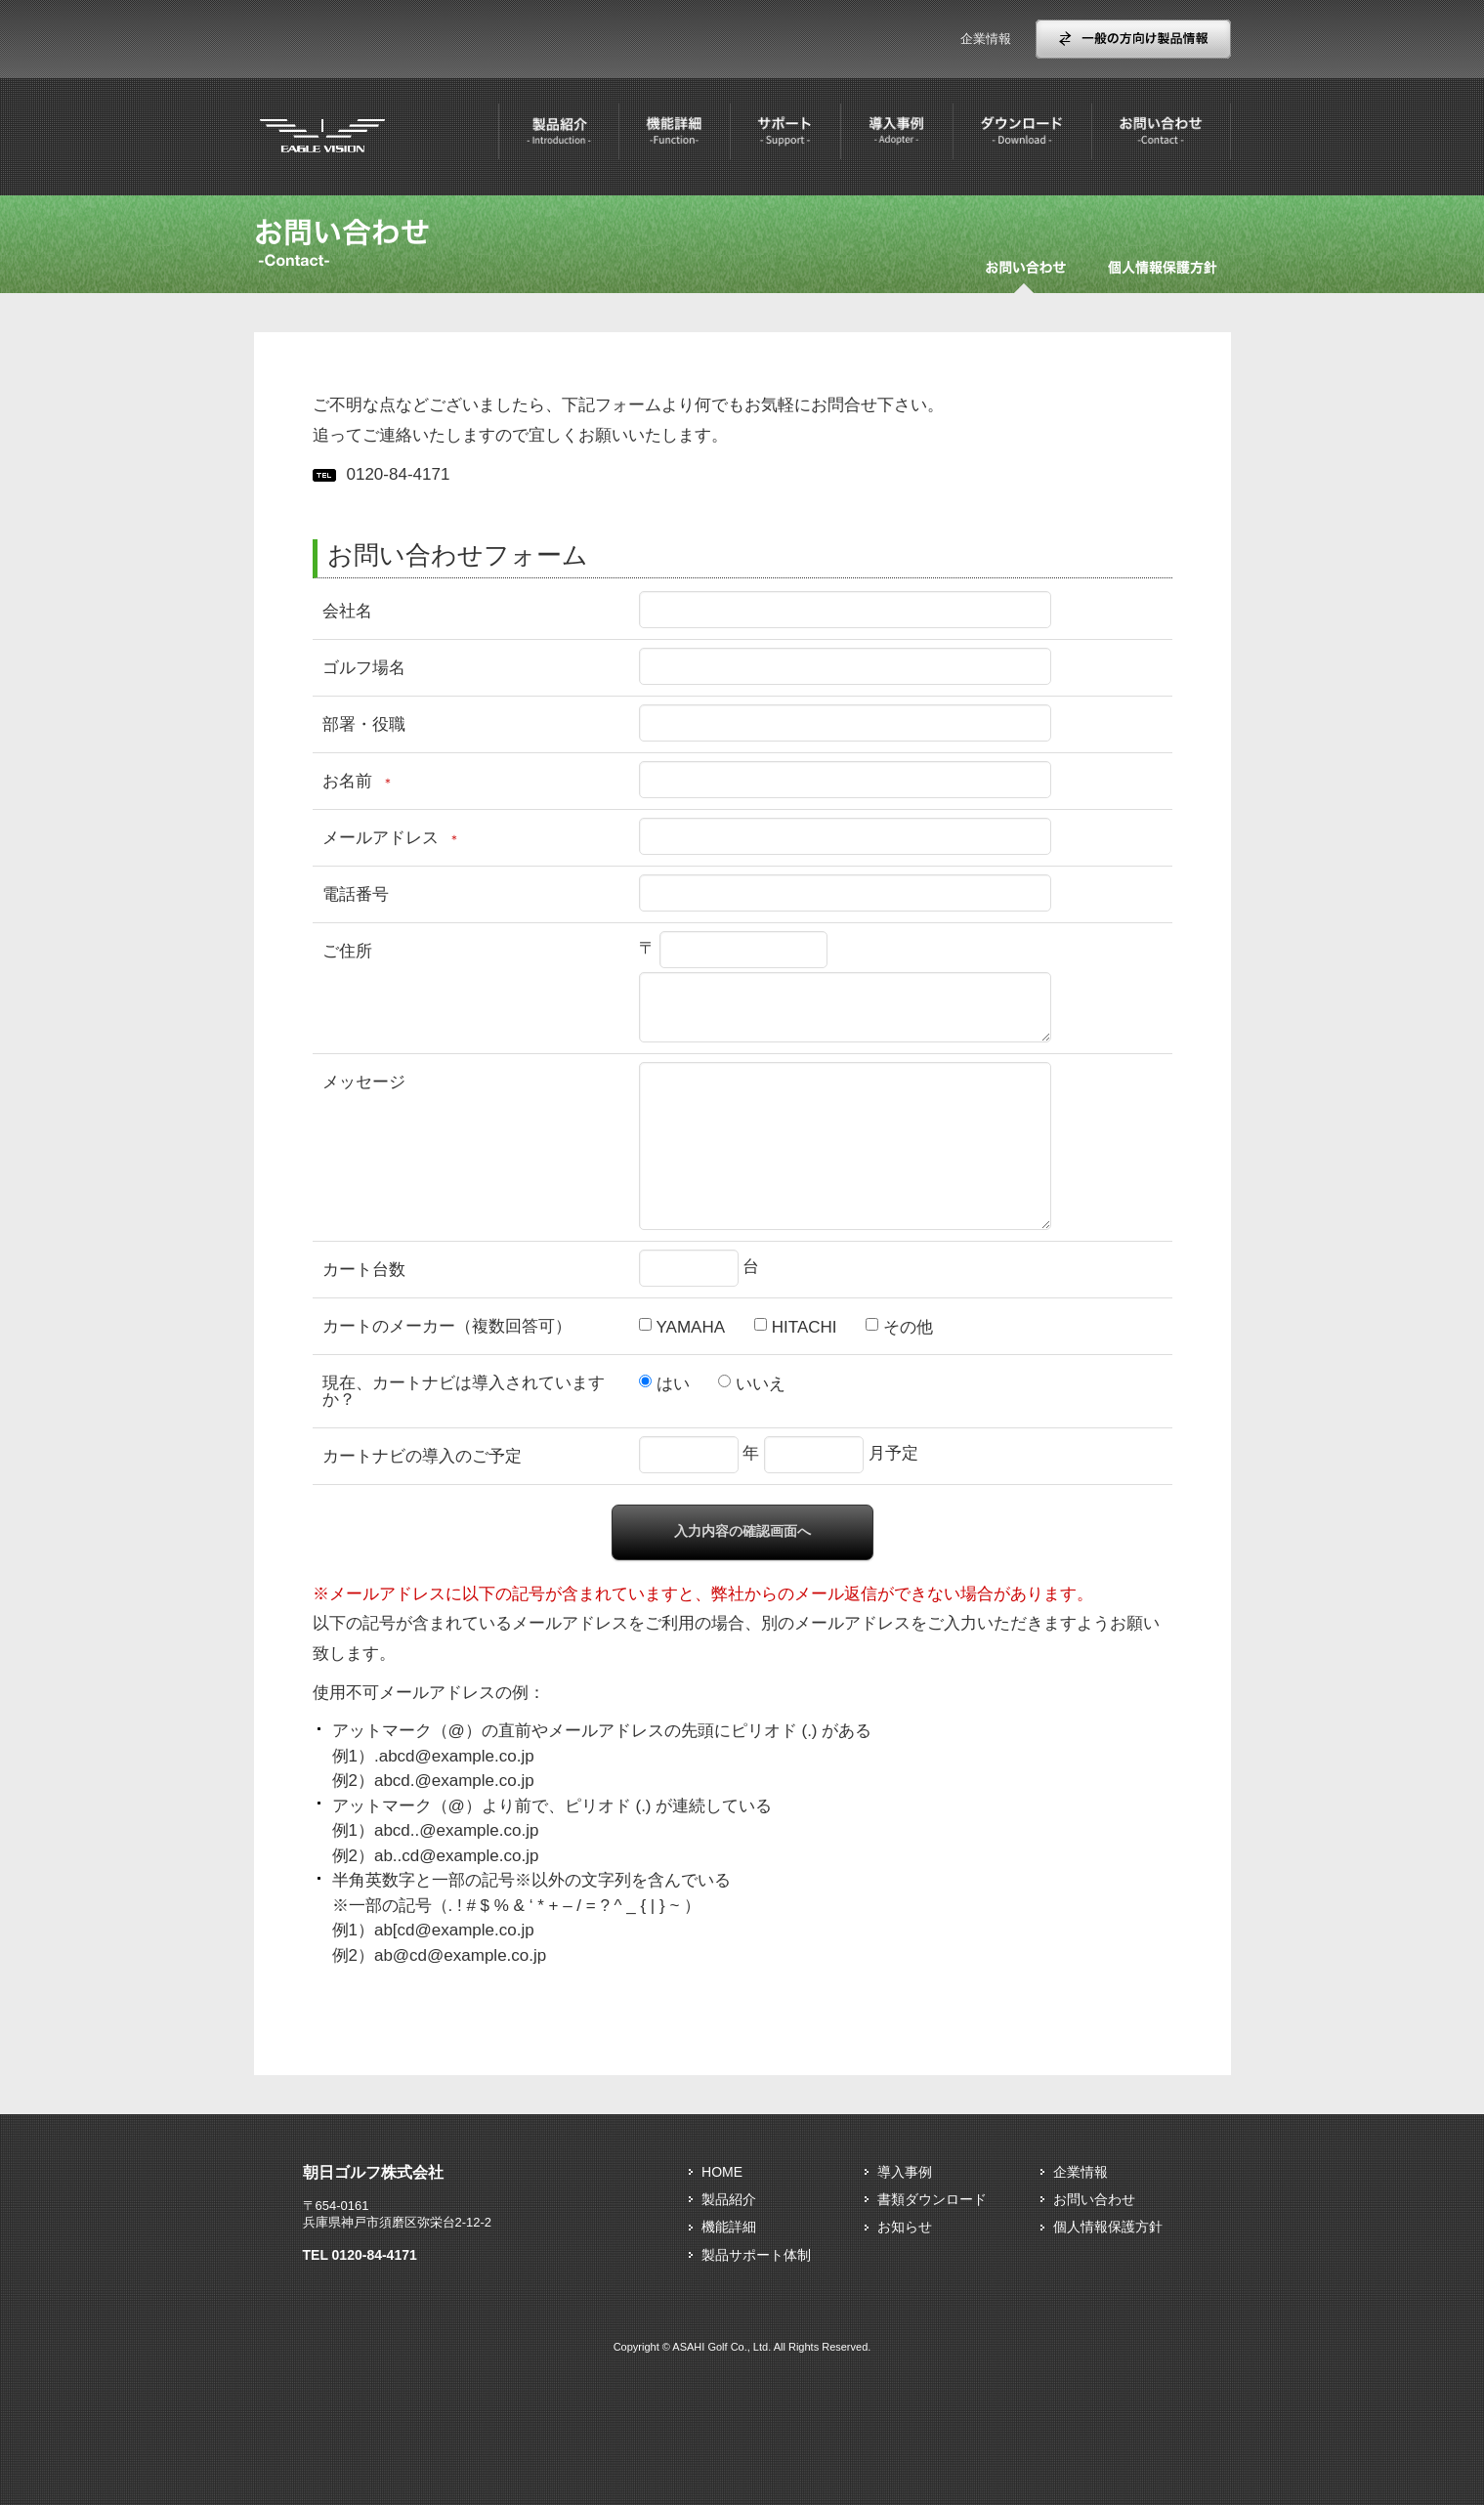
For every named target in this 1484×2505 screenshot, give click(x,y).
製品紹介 (728, 2199)
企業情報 (985, 38)
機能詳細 (728, 2226)
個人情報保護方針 (1108, 2226)
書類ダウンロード (932, 2199)
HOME (721, 2172)
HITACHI (804, 1327)
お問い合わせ (1094, 2199)
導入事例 (904, 2172)
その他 (908, 1327)
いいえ (760, 1384)
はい (673, 1384)
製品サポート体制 (756, 2255)
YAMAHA (691, 1327)
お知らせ (904, 2226)
